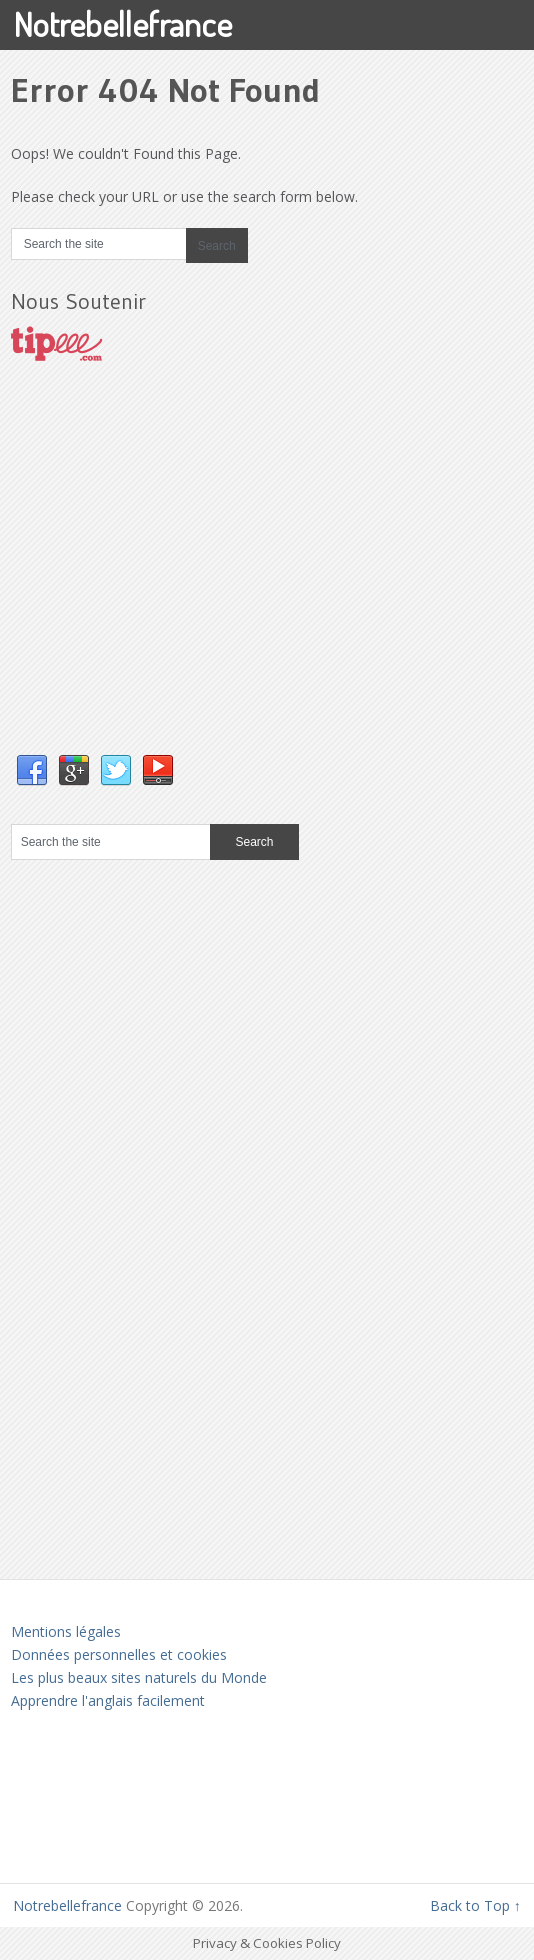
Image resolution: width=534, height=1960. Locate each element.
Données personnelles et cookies (119, 1654)
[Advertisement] (161, 578)
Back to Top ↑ (475, 1905)
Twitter (116, 771)
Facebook (32, 771)
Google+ (74, 771)
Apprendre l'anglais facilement (108, 1700)
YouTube (158, 771)
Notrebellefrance (122, 23)
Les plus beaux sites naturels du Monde (139, 1677)
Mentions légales (66, 1631)
